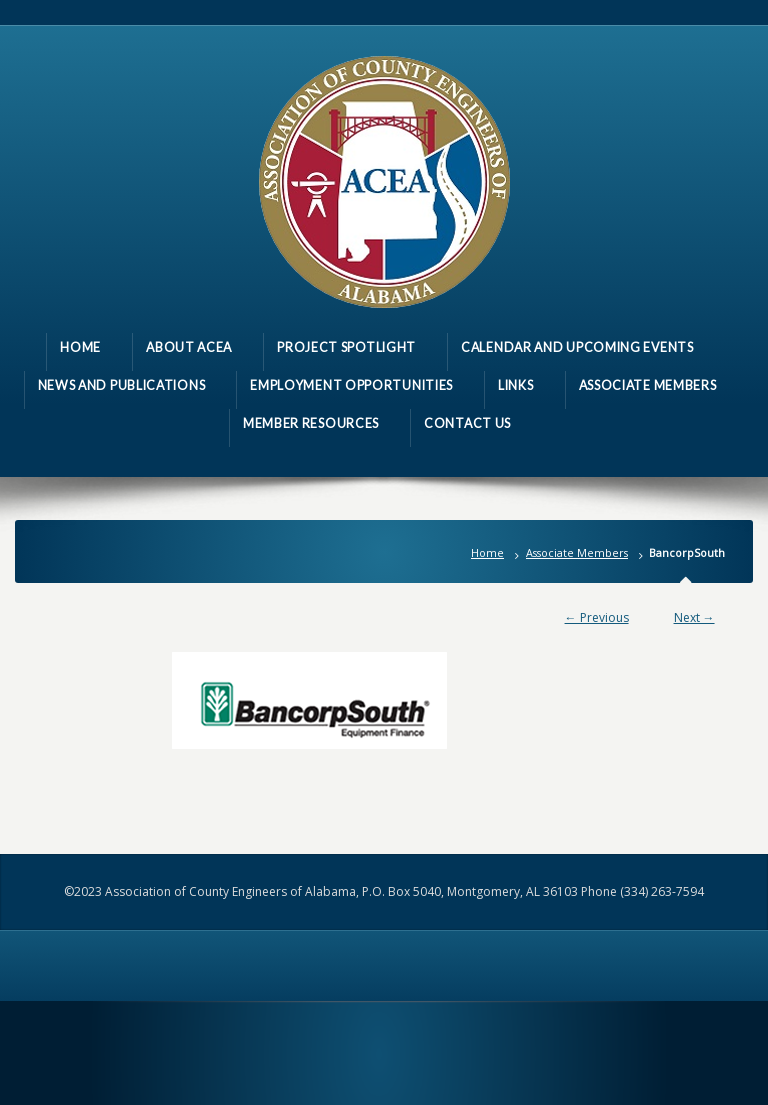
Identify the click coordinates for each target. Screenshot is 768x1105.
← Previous (597, 617)
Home (487, 552)
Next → (694, 617)
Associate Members (577, 552)
